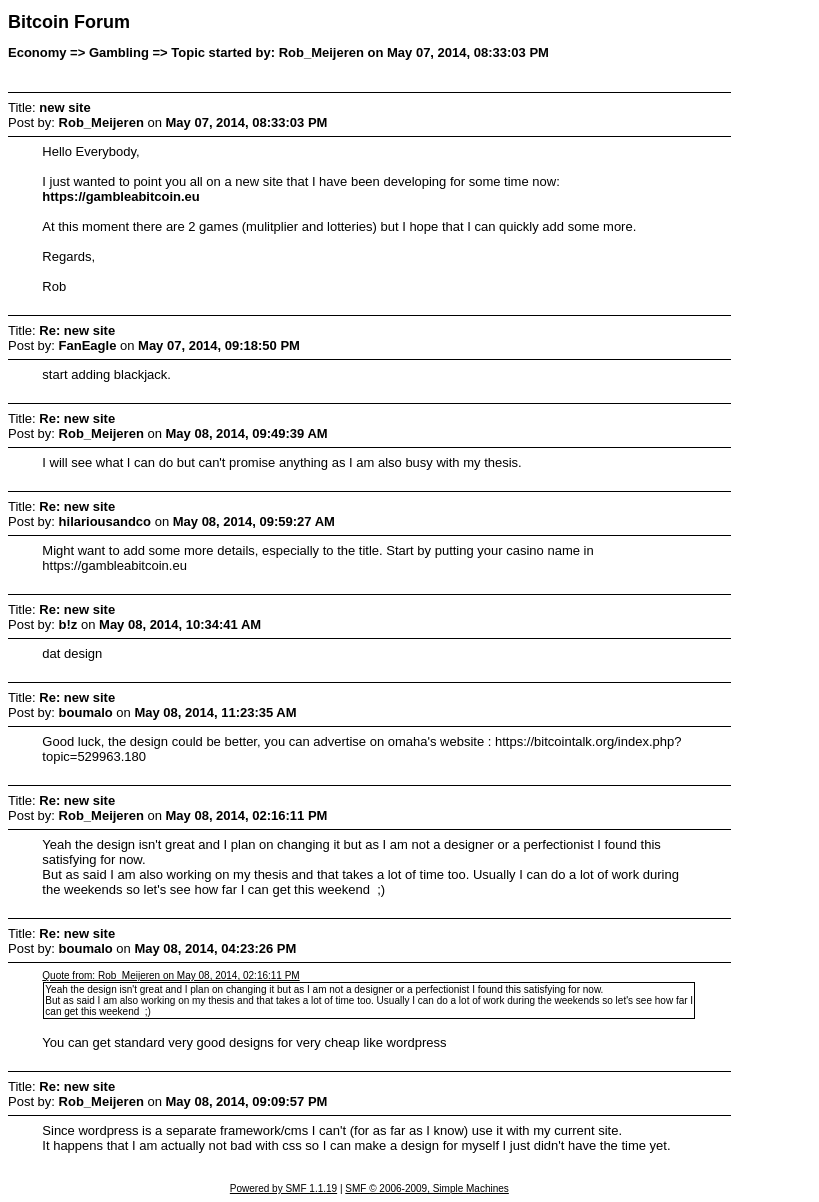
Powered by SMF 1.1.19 (283, 1188)
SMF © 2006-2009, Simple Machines (427, 1188)
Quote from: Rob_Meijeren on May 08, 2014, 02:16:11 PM (170, 975)
